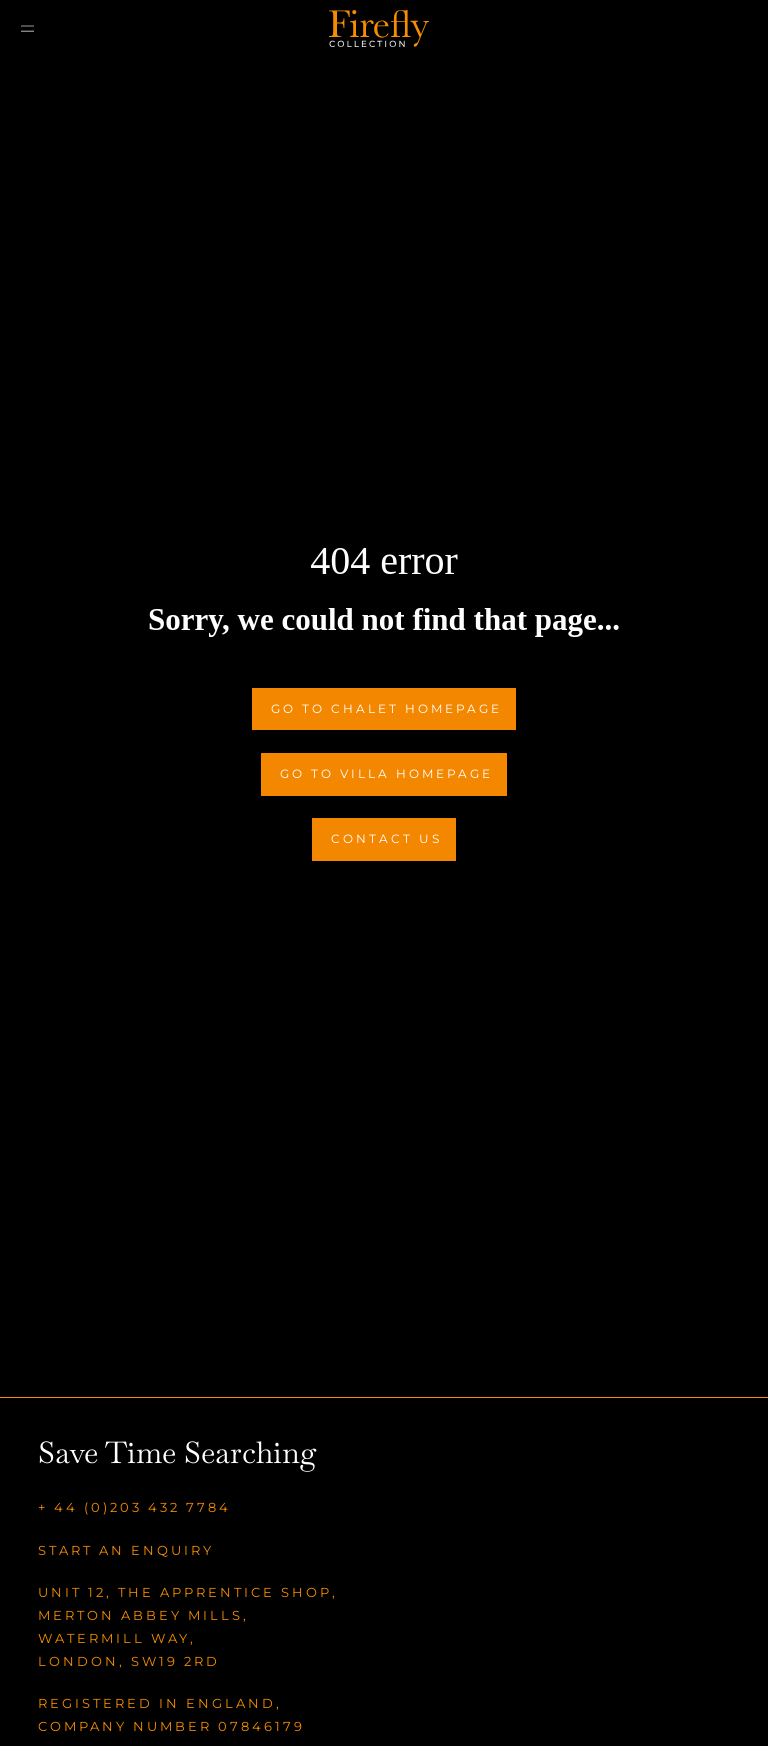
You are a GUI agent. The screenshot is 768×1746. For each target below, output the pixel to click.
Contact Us (386, 838)
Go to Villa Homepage (386, 773)
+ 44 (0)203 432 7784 (134, 1507)
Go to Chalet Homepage (386, 708)
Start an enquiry (126, 1550)
